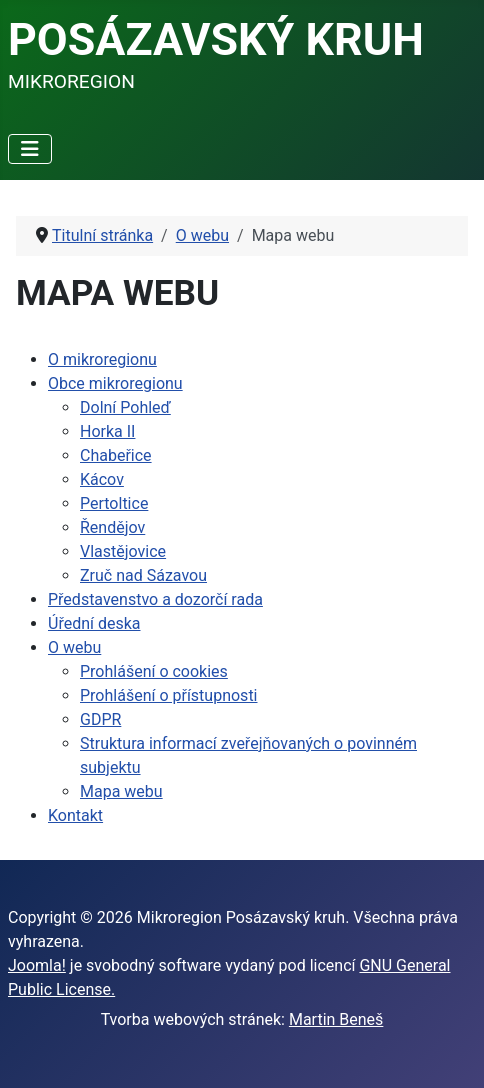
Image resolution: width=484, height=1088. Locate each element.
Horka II (107, 431)
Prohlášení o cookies (154, 671)
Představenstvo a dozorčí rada (155, 599)
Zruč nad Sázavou (143, 575)
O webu (74, 647)
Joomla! (37, 965)
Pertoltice (114, 503)
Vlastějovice (123, 551)
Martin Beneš (336, 1019)
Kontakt (75, 815)
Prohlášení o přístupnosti (169, 695)
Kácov (102, 479)
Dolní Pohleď (125, 407)
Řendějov (112, 527)
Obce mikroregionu (115, 383)
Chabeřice (116, 455)
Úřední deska (94, 623)
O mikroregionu (102, 359)
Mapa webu (121, 791)
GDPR (100, 719)
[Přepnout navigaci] (30, 149)
